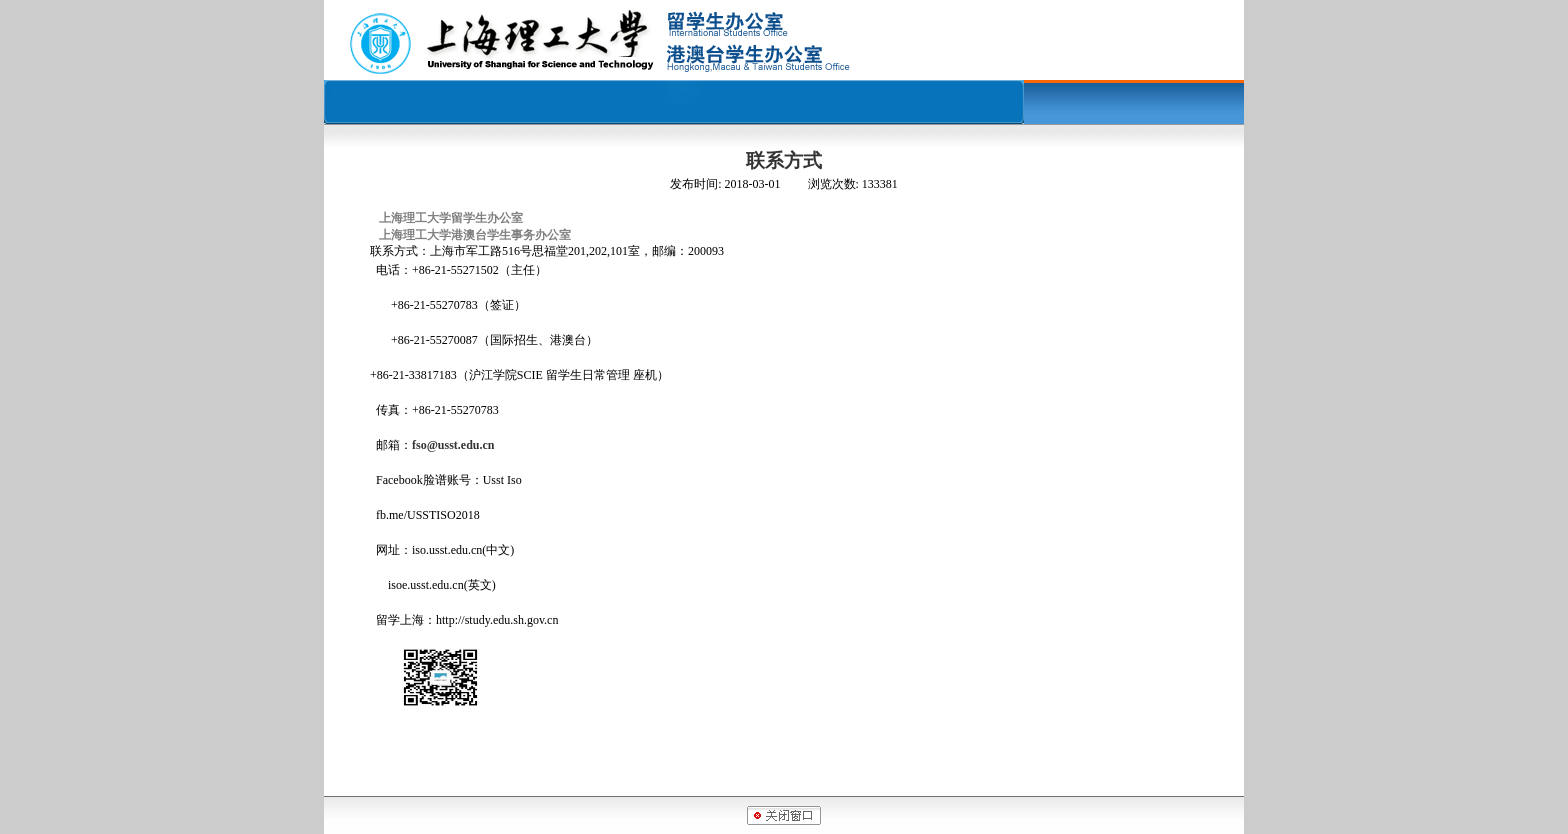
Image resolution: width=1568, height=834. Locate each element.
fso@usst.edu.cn (453, 445)
